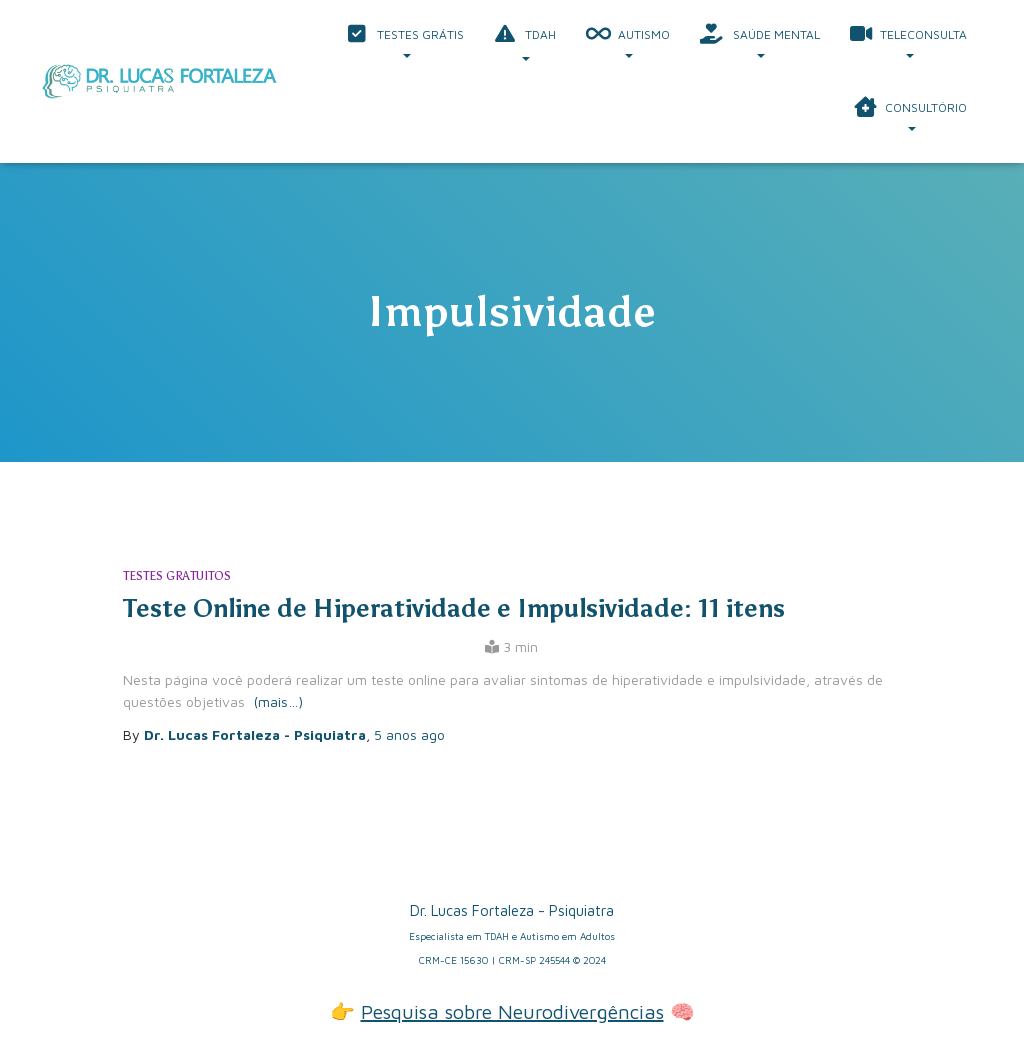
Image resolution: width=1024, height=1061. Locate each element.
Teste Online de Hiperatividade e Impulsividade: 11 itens (454, 608)
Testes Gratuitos (177, 576)
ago (409, 734)
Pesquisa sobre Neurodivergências (512, 1011)
